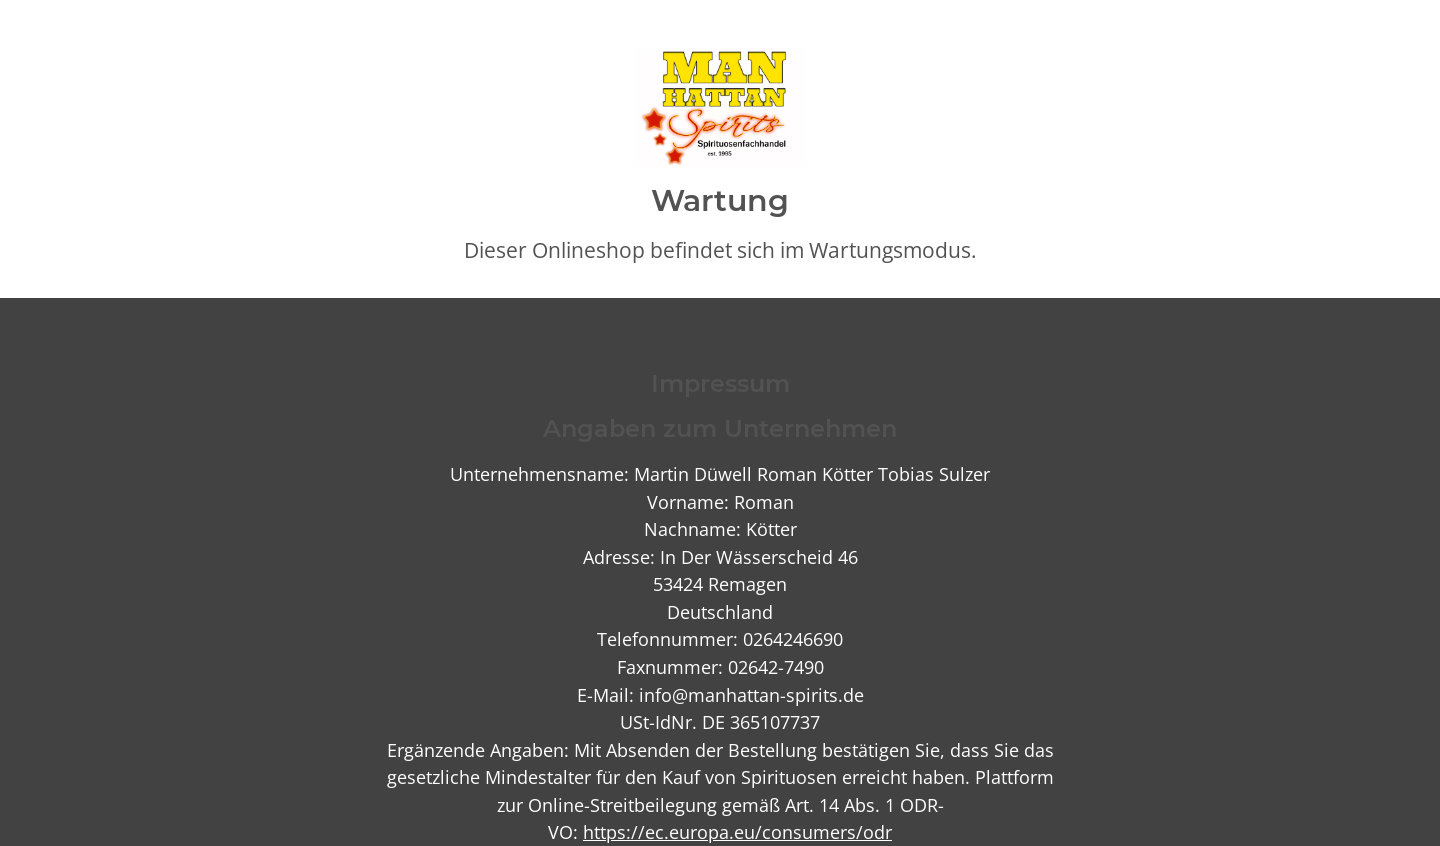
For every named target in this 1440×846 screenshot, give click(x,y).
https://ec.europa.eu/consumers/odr (737, 831)
